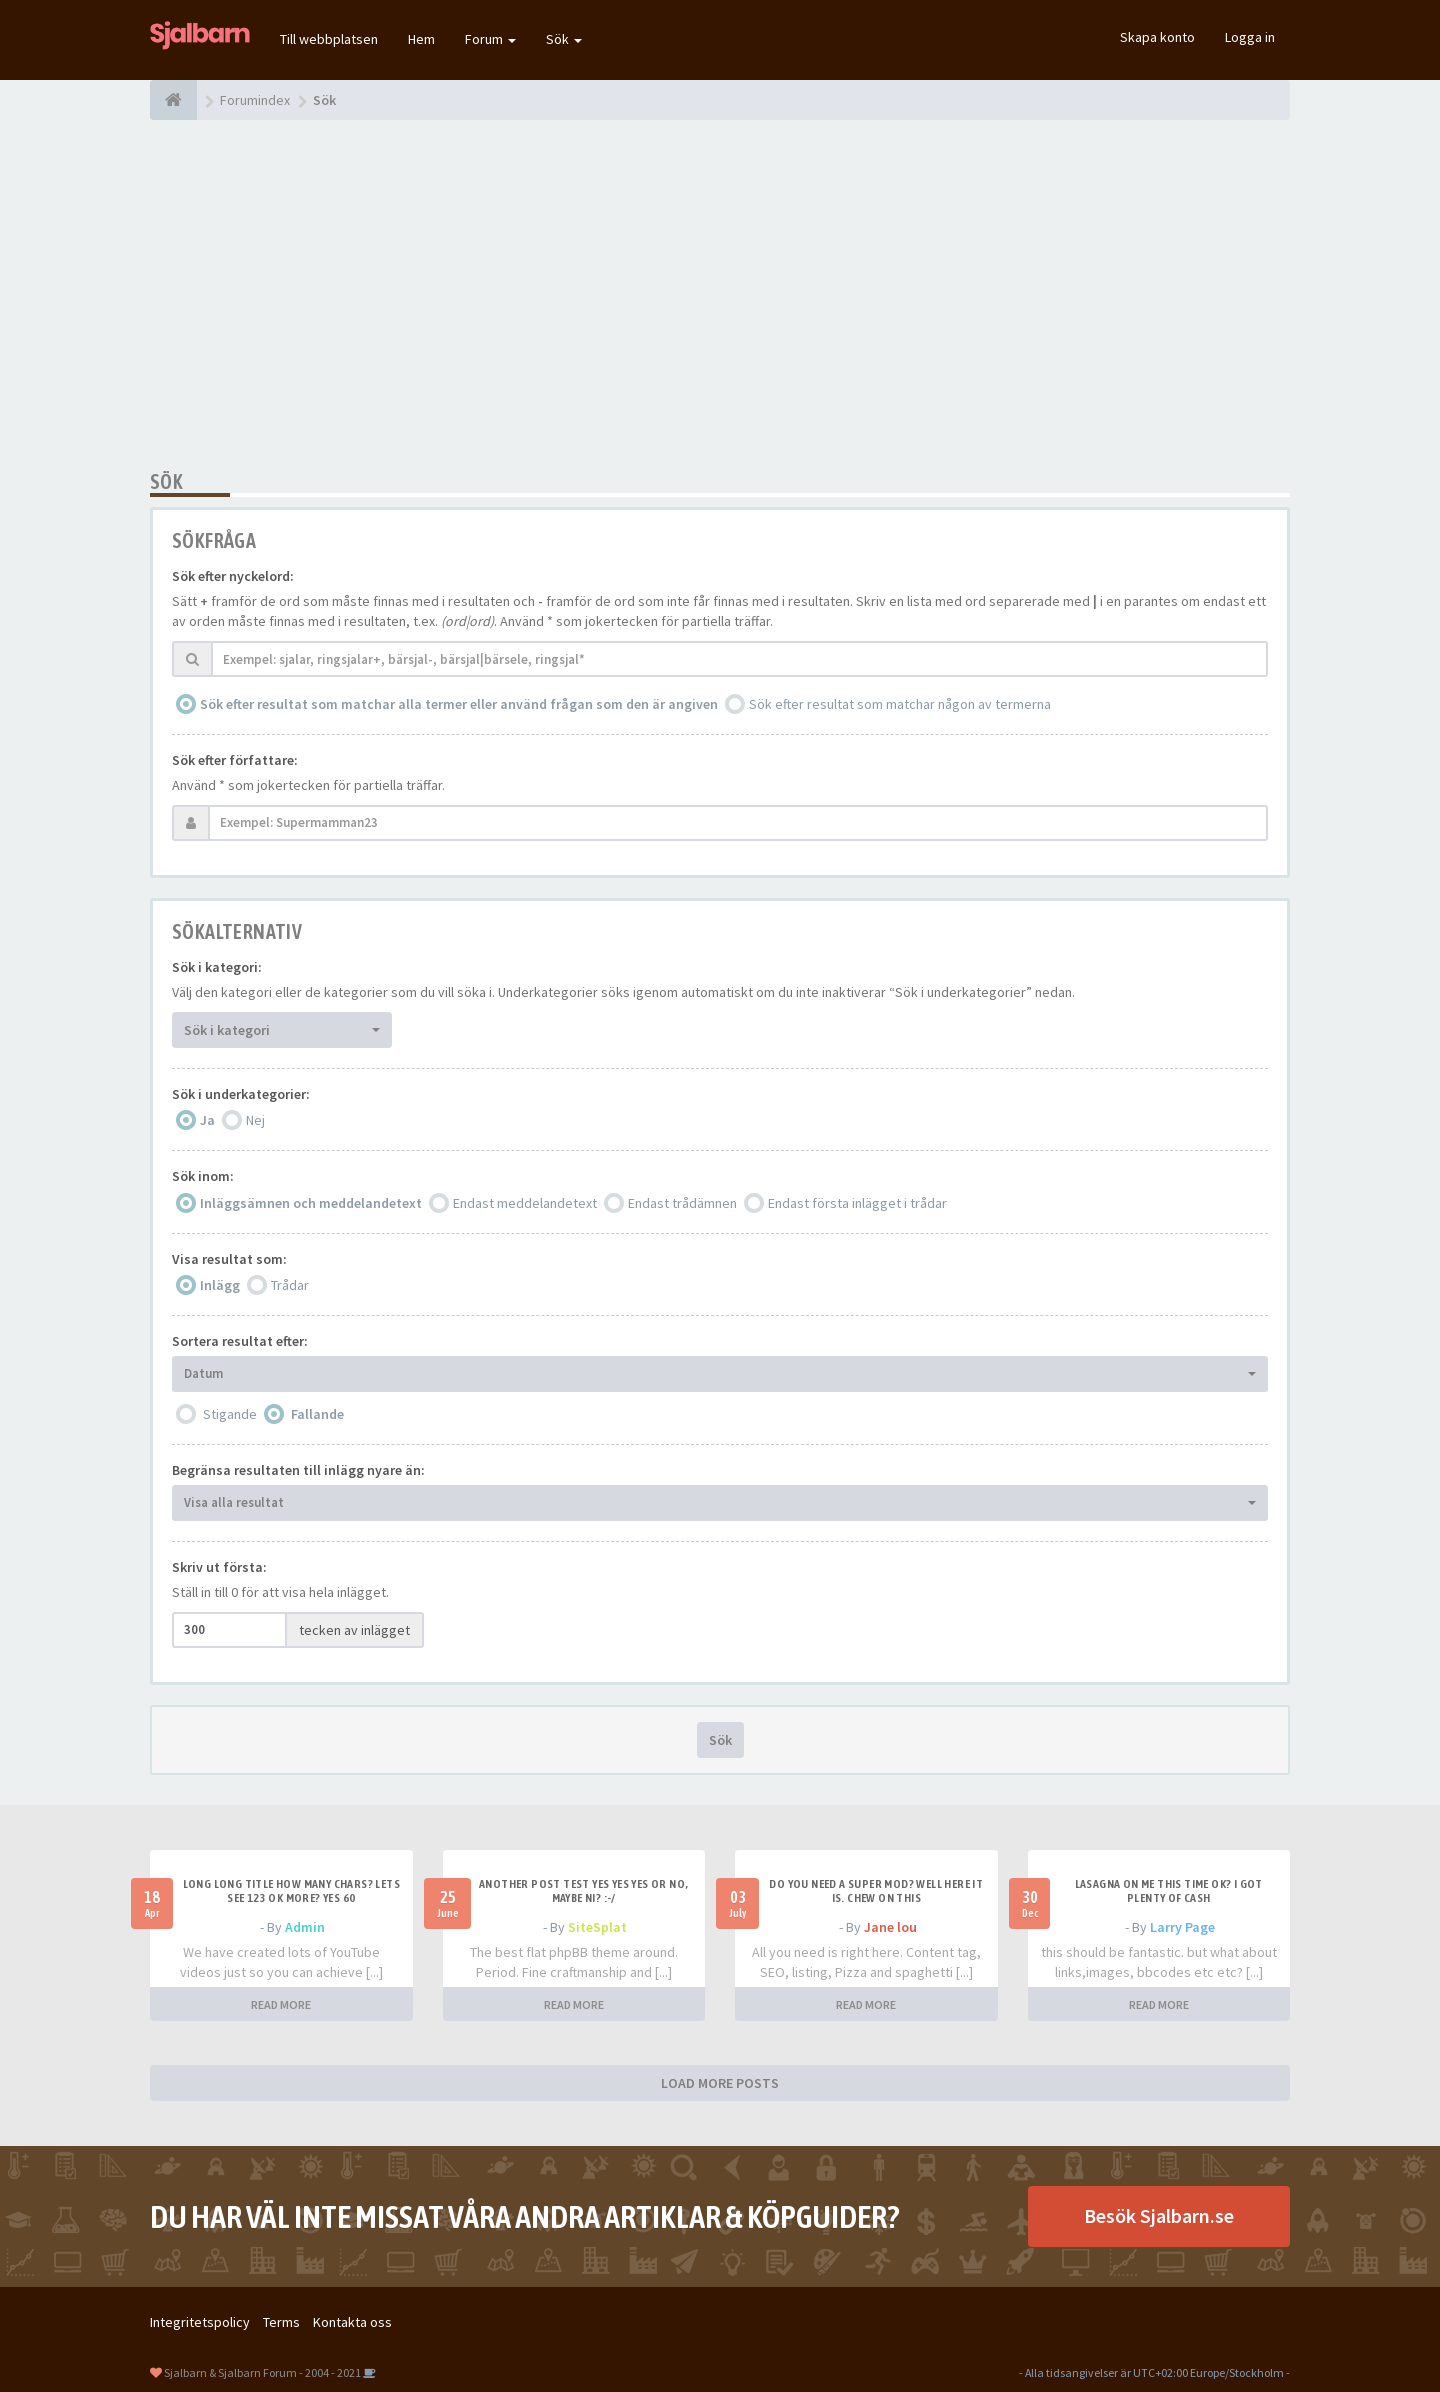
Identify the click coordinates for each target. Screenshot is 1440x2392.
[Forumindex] (173, 100)
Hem (421, 39)
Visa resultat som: (229, 1259)
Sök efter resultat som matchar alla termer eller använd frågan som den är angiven (459, 704)
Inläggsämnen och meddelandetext (311, 1203)
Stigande (230, 1414)
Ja (207, 1120)
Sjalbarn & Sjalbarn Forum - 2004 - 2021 (262, 2372)
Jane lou (890, 1927)
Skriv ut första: (219, 1567)
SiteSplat (597, 1927)
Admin (305, 1927)
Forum (490, 39)
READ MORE (281, 2004)
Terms (281, 2322)
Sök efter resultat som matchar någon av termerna (900, 704)
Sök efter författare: (235, 760)
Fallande (317, 1414)
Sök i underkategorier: (241, 1094)
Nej (255, 1120)
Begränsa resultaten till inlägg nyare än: (298, 1470)
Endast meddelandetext (525, 1203)
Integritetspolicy (200, 2322)
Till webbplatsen (329, 39)
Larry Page (1182, 1927)
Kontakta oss (352, 2322)
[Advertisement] (720, 295)
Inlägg (220, 1285)
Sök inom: (203, 1176)
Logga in (1250, 37)
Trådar (290, 1285)
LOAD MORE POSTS (720, 2083)
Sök (564, 39)
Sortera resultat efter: (240, 1341)
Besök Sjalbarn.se (1159, 2215)
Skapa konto (1157, 37)
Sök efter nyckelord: (233, 576)
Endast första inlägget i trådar (857, 1203)
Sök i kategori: (217, 967)
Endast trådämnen (682, 1203)
